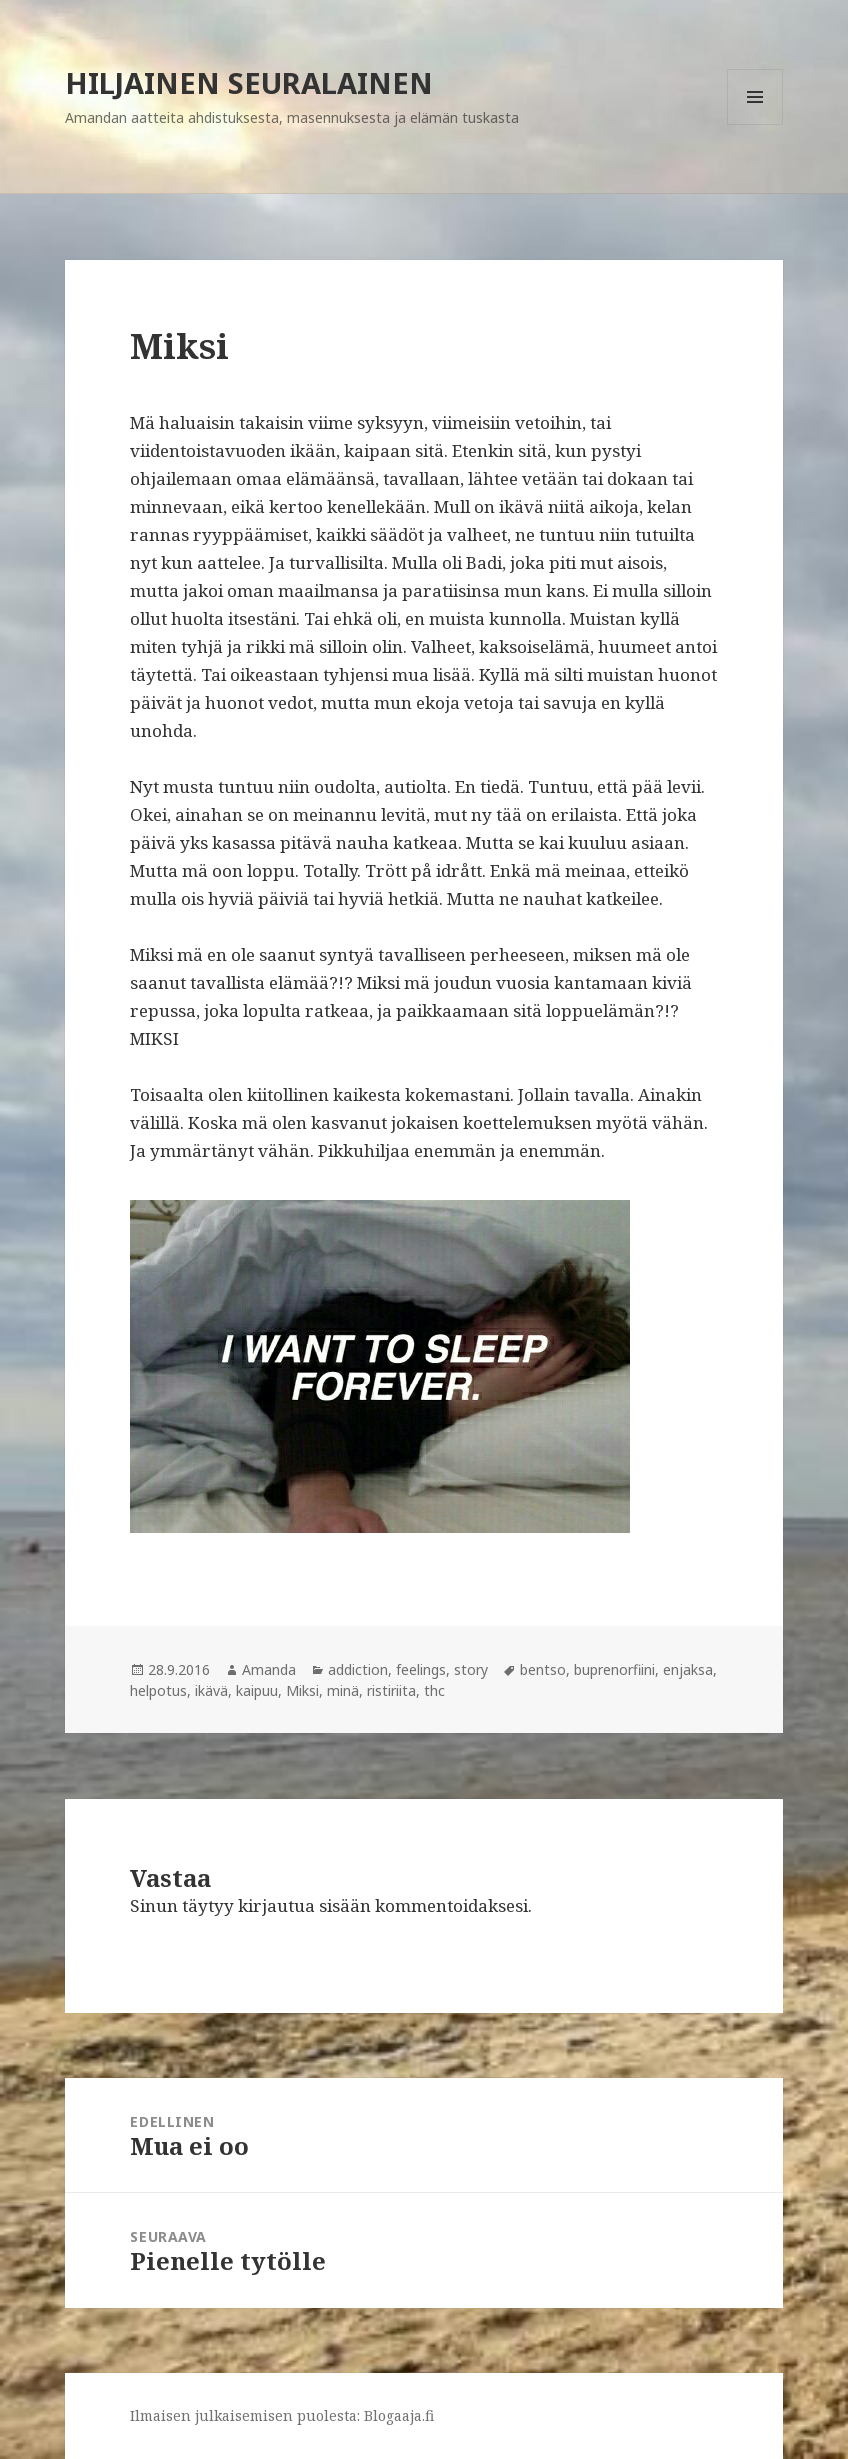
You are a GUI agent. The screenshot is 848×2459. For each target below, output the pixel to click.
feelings (421, 1669)
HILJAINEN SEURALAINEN (249, 82)
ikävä (211, 1690)
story (471, 1669)
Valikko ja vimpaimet (755, 124)
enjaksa (688, 1669)
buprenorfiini (614, 1669)
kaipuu (257, 1690)
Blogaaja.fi (399, 2415)
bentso (543, 1669)
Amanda (269, 1669)
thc (434, 1690)
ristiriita (391, 1690)
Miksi (302, 1690)
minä (343, 1690)
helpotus (158, 1690)
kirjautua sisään (304, 1905)
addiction (358, 1669)
